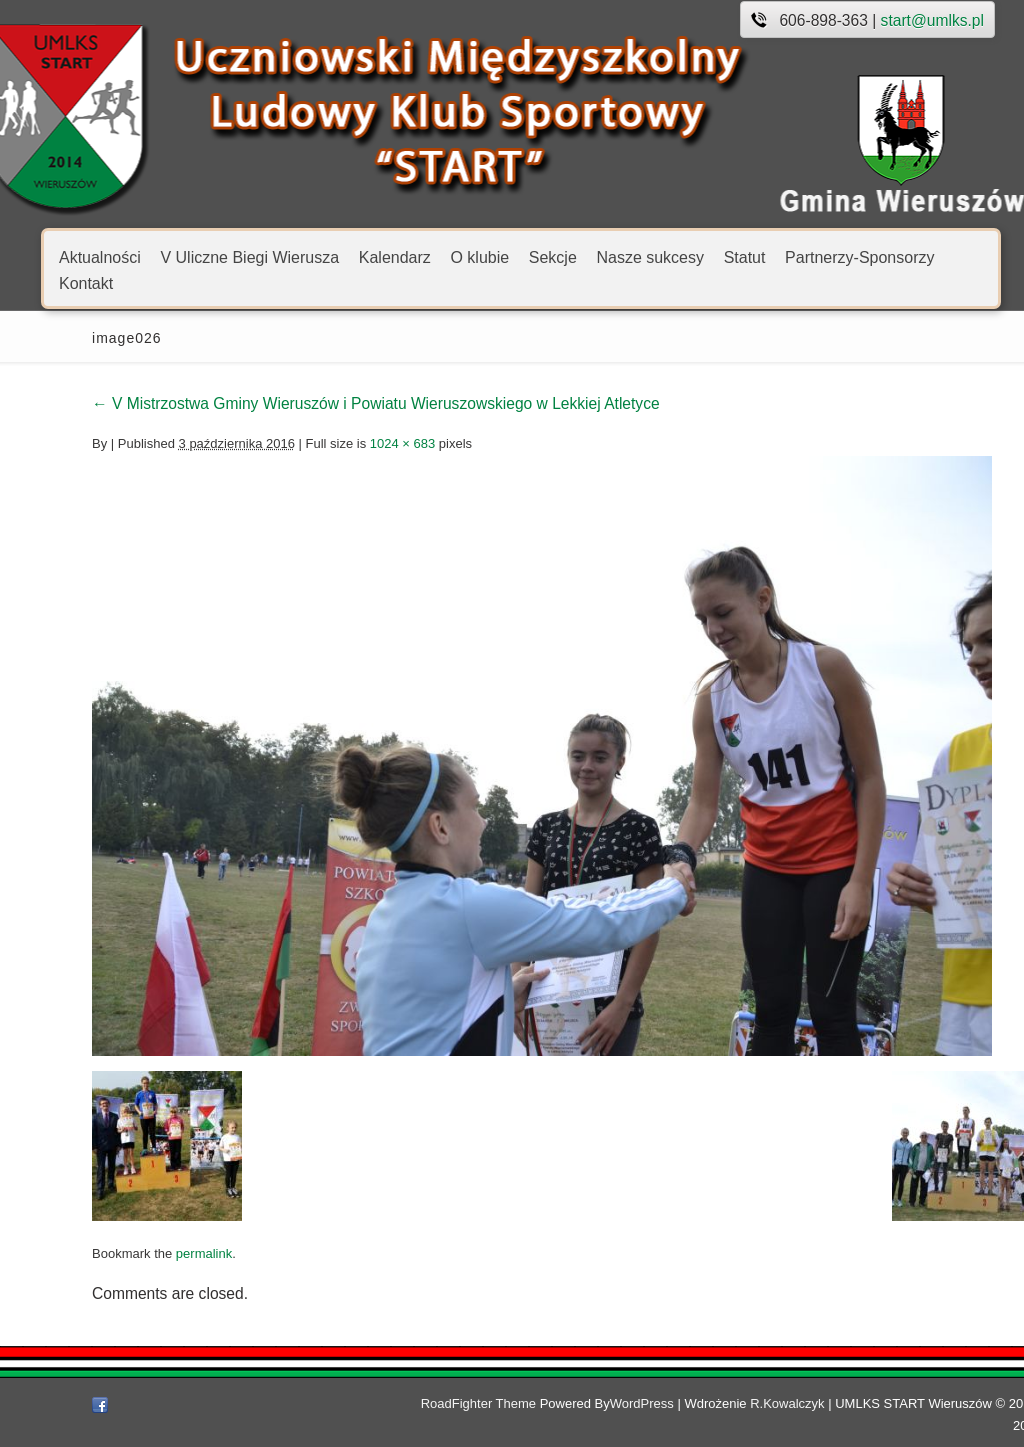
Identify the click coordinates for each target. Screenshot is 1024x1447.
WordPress (587, 1403)
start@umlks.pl (932, 20)
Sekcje (553, 256)
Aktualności (100, 256)
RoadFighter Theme (423, 1403)
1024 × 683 (347, 443)
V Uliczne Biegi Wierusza (249, 256)
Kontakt (86, 282)
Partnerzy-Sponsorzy (859, 256)
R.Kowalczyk (732, 1403)
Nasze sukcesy (650, 256)
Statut (745, 256)
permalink (149, 1253)
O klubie (479, 256)
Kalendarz (395, 256)
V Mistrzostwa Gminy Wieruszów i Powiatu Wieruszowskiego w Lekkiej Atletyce (321, 403)
